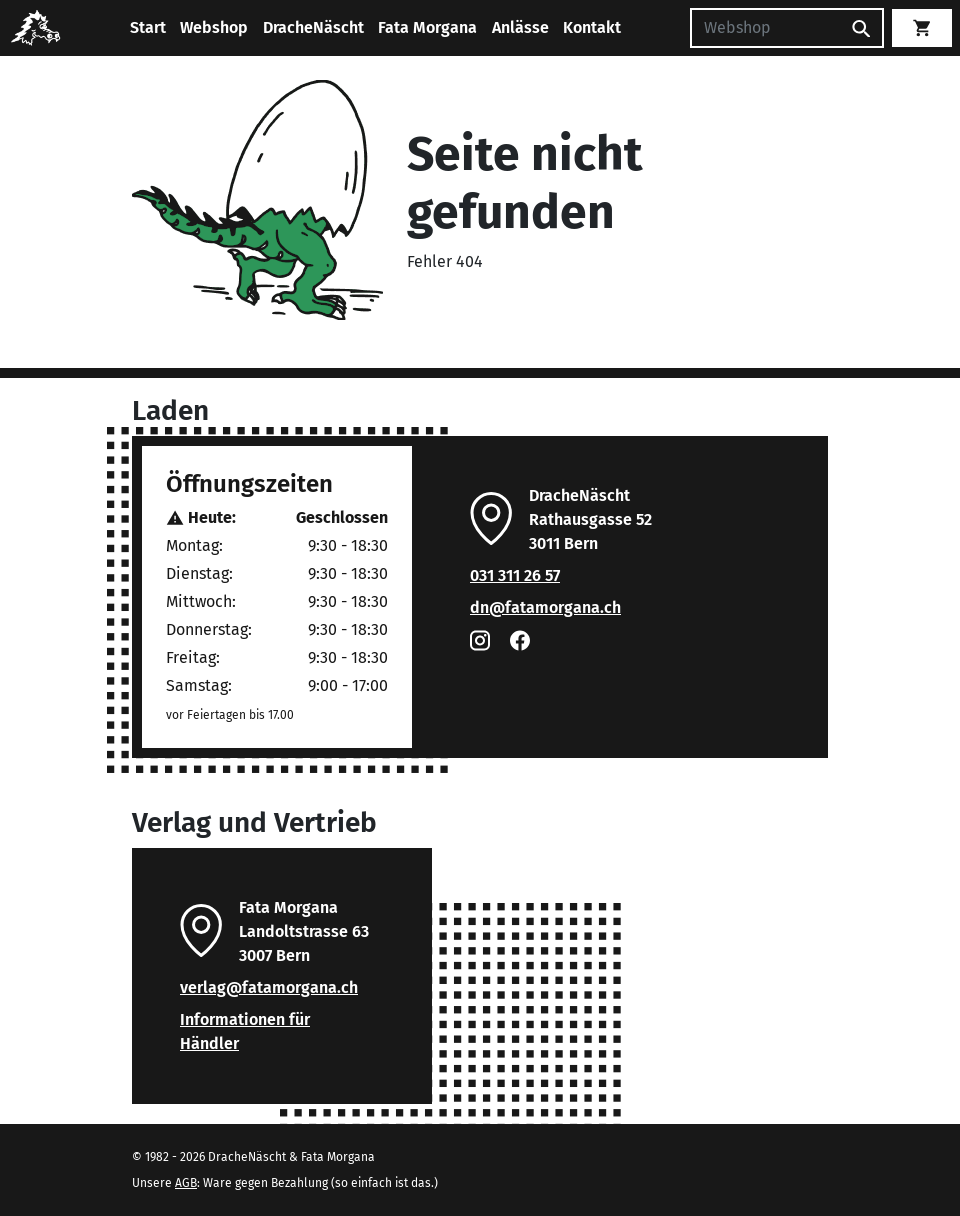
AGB (186, 1183)
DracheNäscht (313, 27)
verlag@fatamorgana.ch (269, 987)
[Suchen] (765, 28)
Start (148, 27)
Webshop (214, 27)
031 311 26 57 (515, 575)
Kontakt (592, 27)
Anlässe (520, 27)
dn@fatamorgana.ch (545, 607)
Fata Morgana (427, 27)
